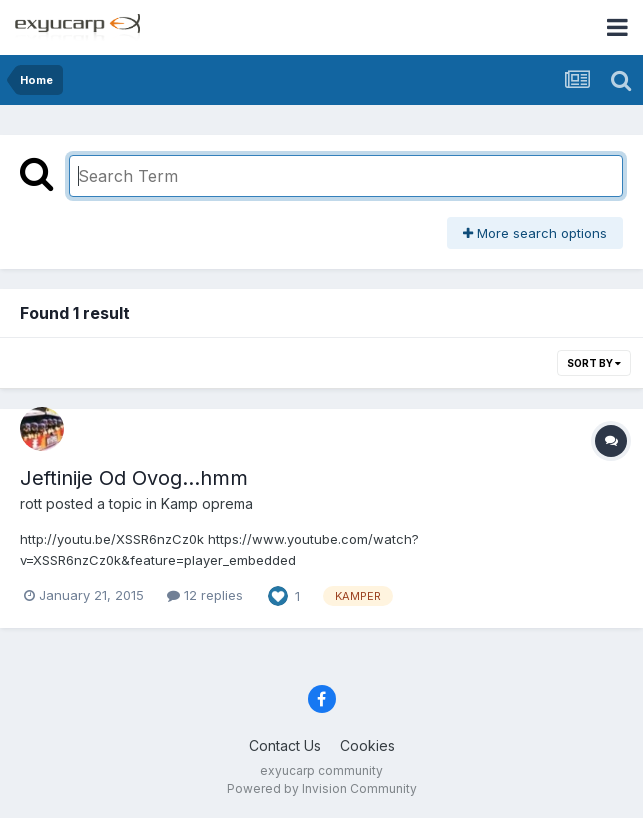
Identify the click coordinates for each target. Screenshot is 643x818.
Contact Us (285, 745)
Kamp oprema (207, 503)
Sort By (594, 363)
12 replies (205, 595)
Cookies (367, 745)
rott (31, 503)
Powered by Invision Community (322, 788)
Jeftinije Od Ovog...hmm (134, 478)
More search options (535, 233)
